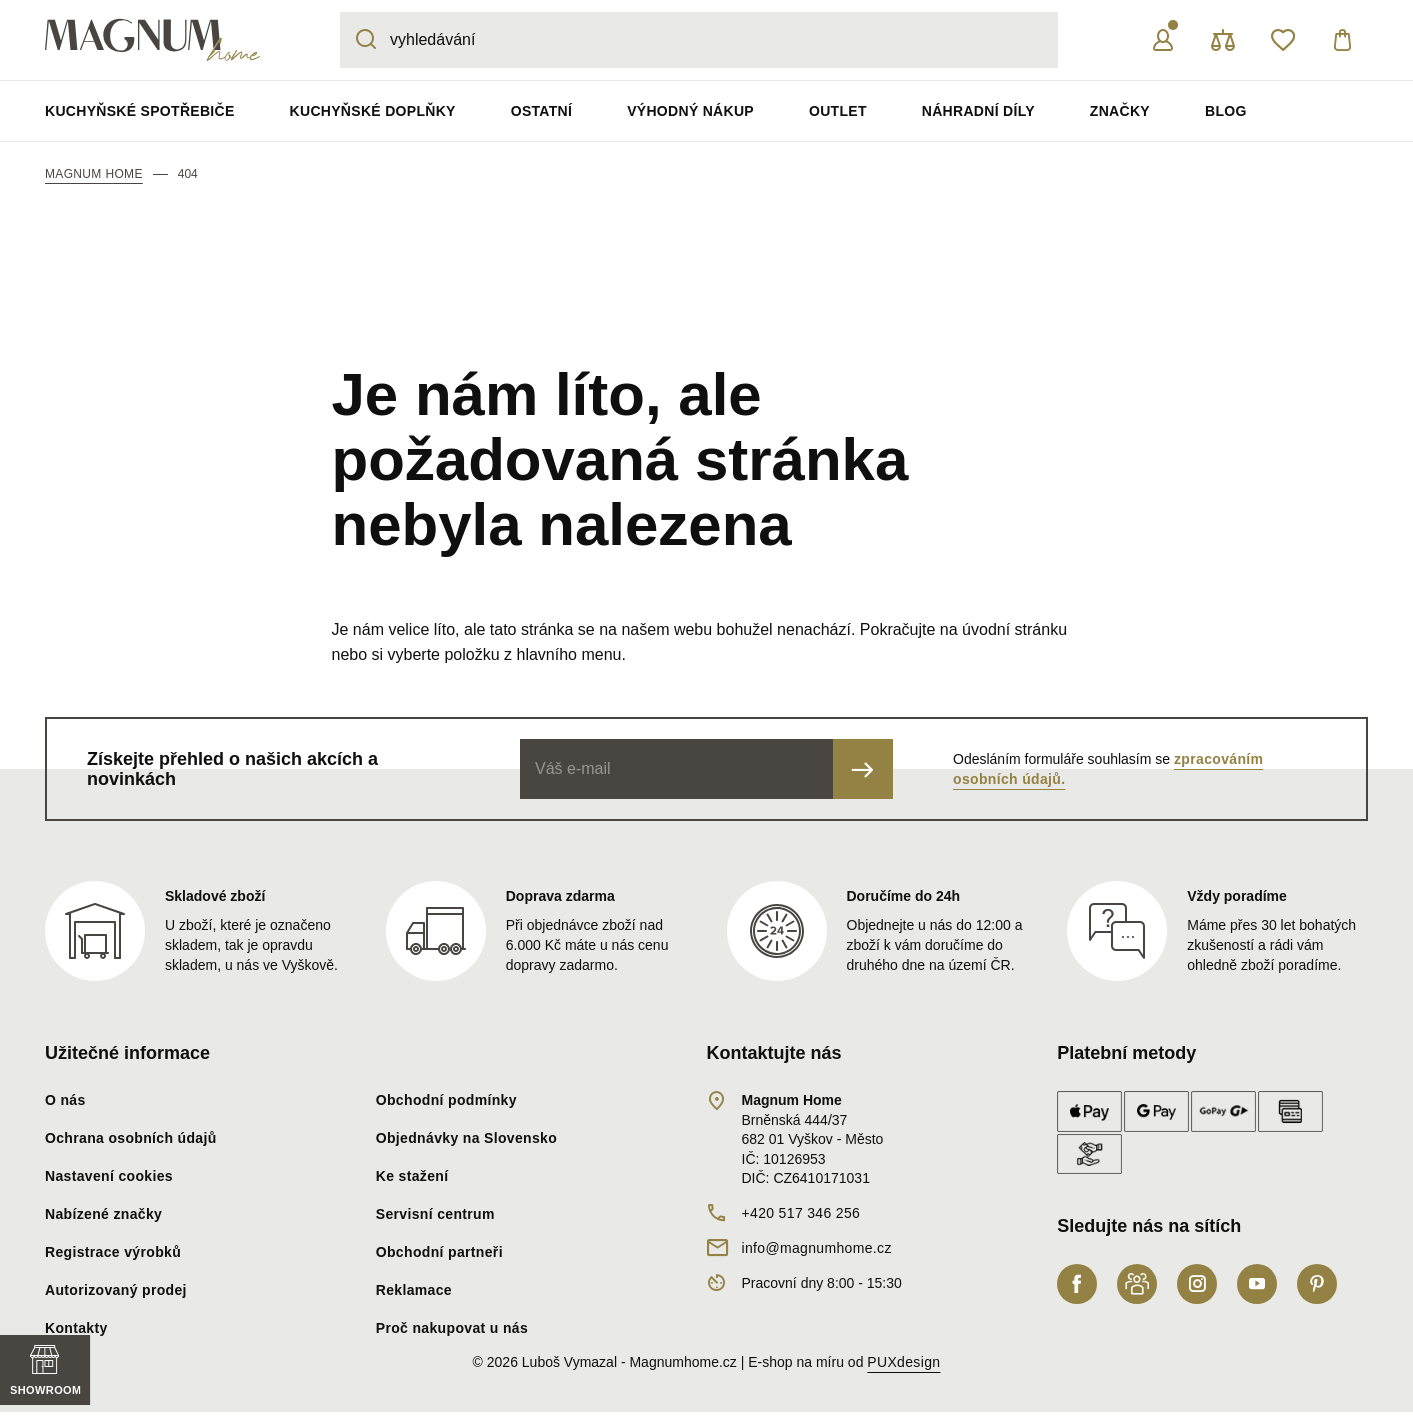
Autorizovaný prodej (116, 1290)
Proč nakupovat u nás (452, 1328)
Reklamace (414, 1290)
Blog (1226, 111)
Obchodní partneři (439, 1252)
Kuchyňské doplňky (373, 111)
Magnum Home (94, 174)
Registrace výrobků (113, 1252)
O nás (65, 1100)
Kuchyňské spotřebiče (140, 111)
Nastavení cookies (109, 1176)
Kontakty (76, 1328)
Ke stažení (412, 1176)
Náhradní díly (978, 111)
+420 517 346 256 (801, 1213)
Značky (1120, 111)
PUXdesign (903, 1362)
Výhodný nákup (690, 111)
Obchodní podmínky (446, 1100)
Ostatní (541, 111)
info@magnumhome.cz (817, 1248)
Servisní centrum (435, 1214)
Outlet (838, 111)
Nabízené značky (103, 1214)
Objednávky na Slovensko (466, 1138)
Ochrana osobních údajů (131, 1138)
